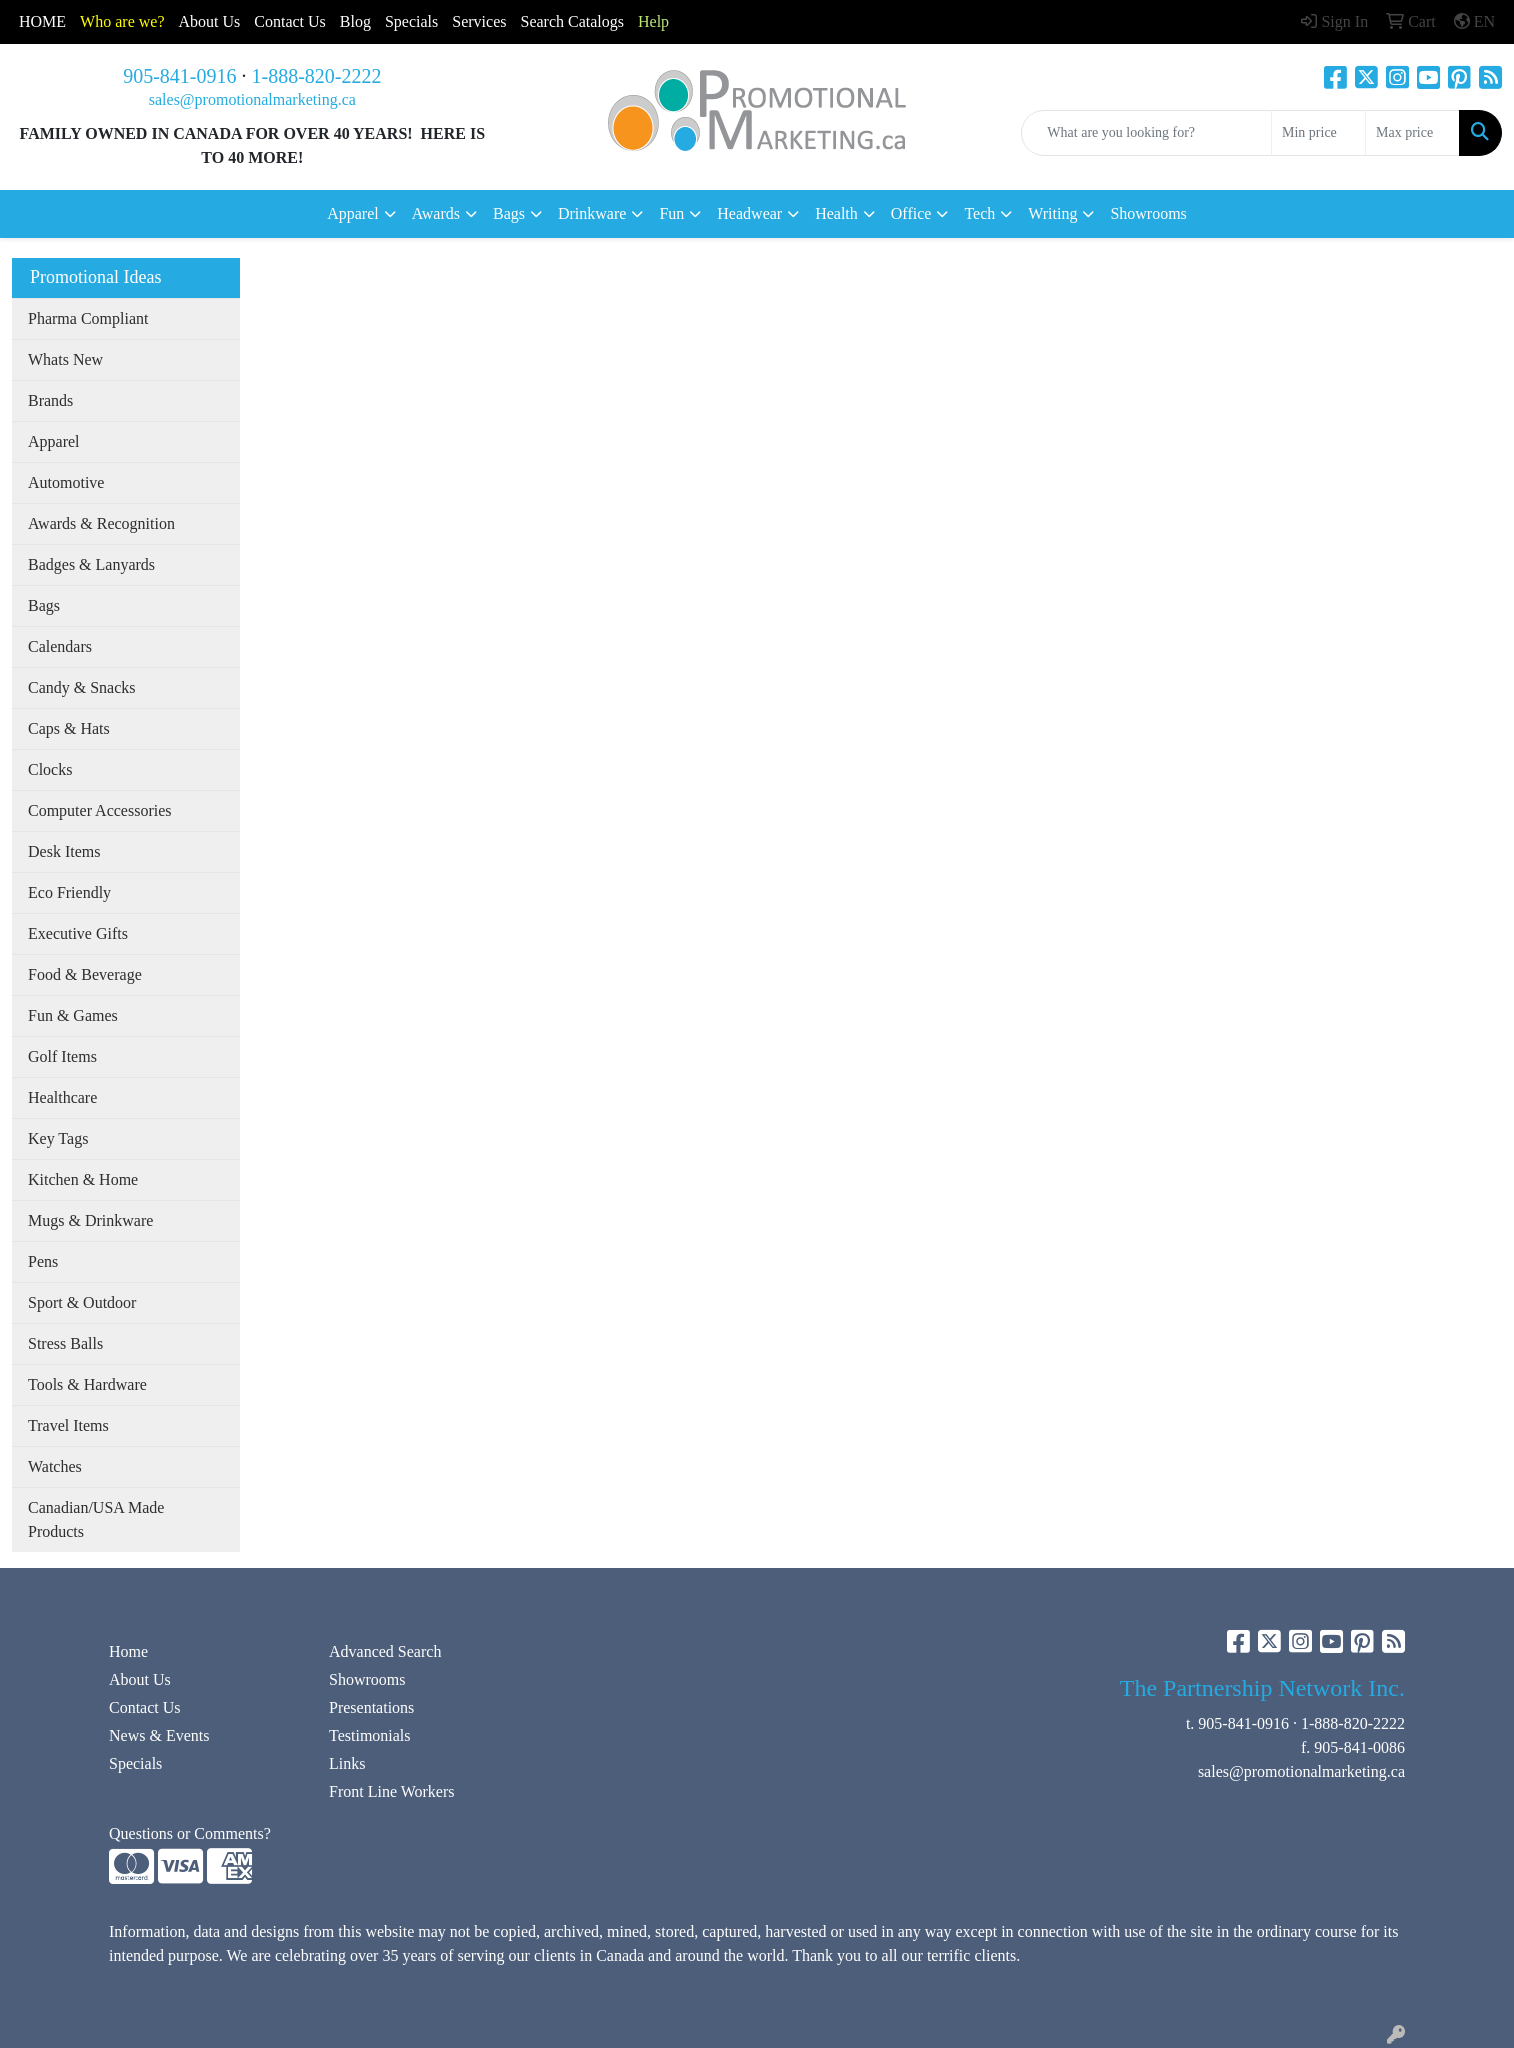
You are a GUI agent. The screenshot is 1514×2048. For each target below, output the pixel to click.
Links (347, 1763)
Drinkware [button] (592, 213)
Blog (355, 21)
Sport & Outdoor (82, 1302)
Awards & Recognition (101, 523)
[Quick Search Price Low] (1318, 133)
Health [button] (836, 213)
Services (479, 21)
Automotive (66, 482)
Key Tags (58, 1138)
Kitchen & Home (83, 1179)
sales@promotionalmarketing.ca (252, 99)
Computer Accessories (100, 810)
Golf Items (62, 1056)
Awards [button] (436, 213)
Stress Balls (65, 1343)
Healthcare (62, 1097)
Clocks (50, 769)
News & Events (159, 1735)
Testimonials (370, 1735)
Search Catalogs (572, 21)
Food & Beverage (85, 974)
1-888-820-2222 (317, 76)
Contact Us (145, 1707)
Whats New (65, 359)
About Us (210, 21)
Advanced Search (385, 1651)
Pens (43, 1261)
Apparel (54, 441)
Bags (44, 605)
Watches (55, 1466)
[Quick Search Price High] (1412, 133)
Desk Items (64, 851)
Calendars (60, 646)
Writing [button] (1052, 213)
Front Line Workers (392, 1791)
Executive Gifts (78, 933)
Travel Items (68, 1425)
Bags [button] (509, 213)
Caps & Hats (69, 728)
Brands (50, 400)
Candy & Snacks (82, 687)
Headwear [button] (749, 213)
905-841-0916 (179, 76)
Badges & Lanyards (91, 564)
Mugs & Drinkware (90, 1220)
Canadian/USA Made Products (96, 1519)
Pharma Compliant (88, 318)
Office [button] (911, 213)
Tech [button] (979, 213)
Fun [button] (671, 213)
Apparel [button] (353, 213)
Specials (411, 21)
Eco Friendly (69, 892)
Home (128, 1651)
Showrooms (1148, 213)
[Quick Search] (1146, 133)
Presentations (371, 1707)
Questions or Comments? (190, 1833)
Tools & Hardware (87, 1384)
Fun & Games (73, 1015)
